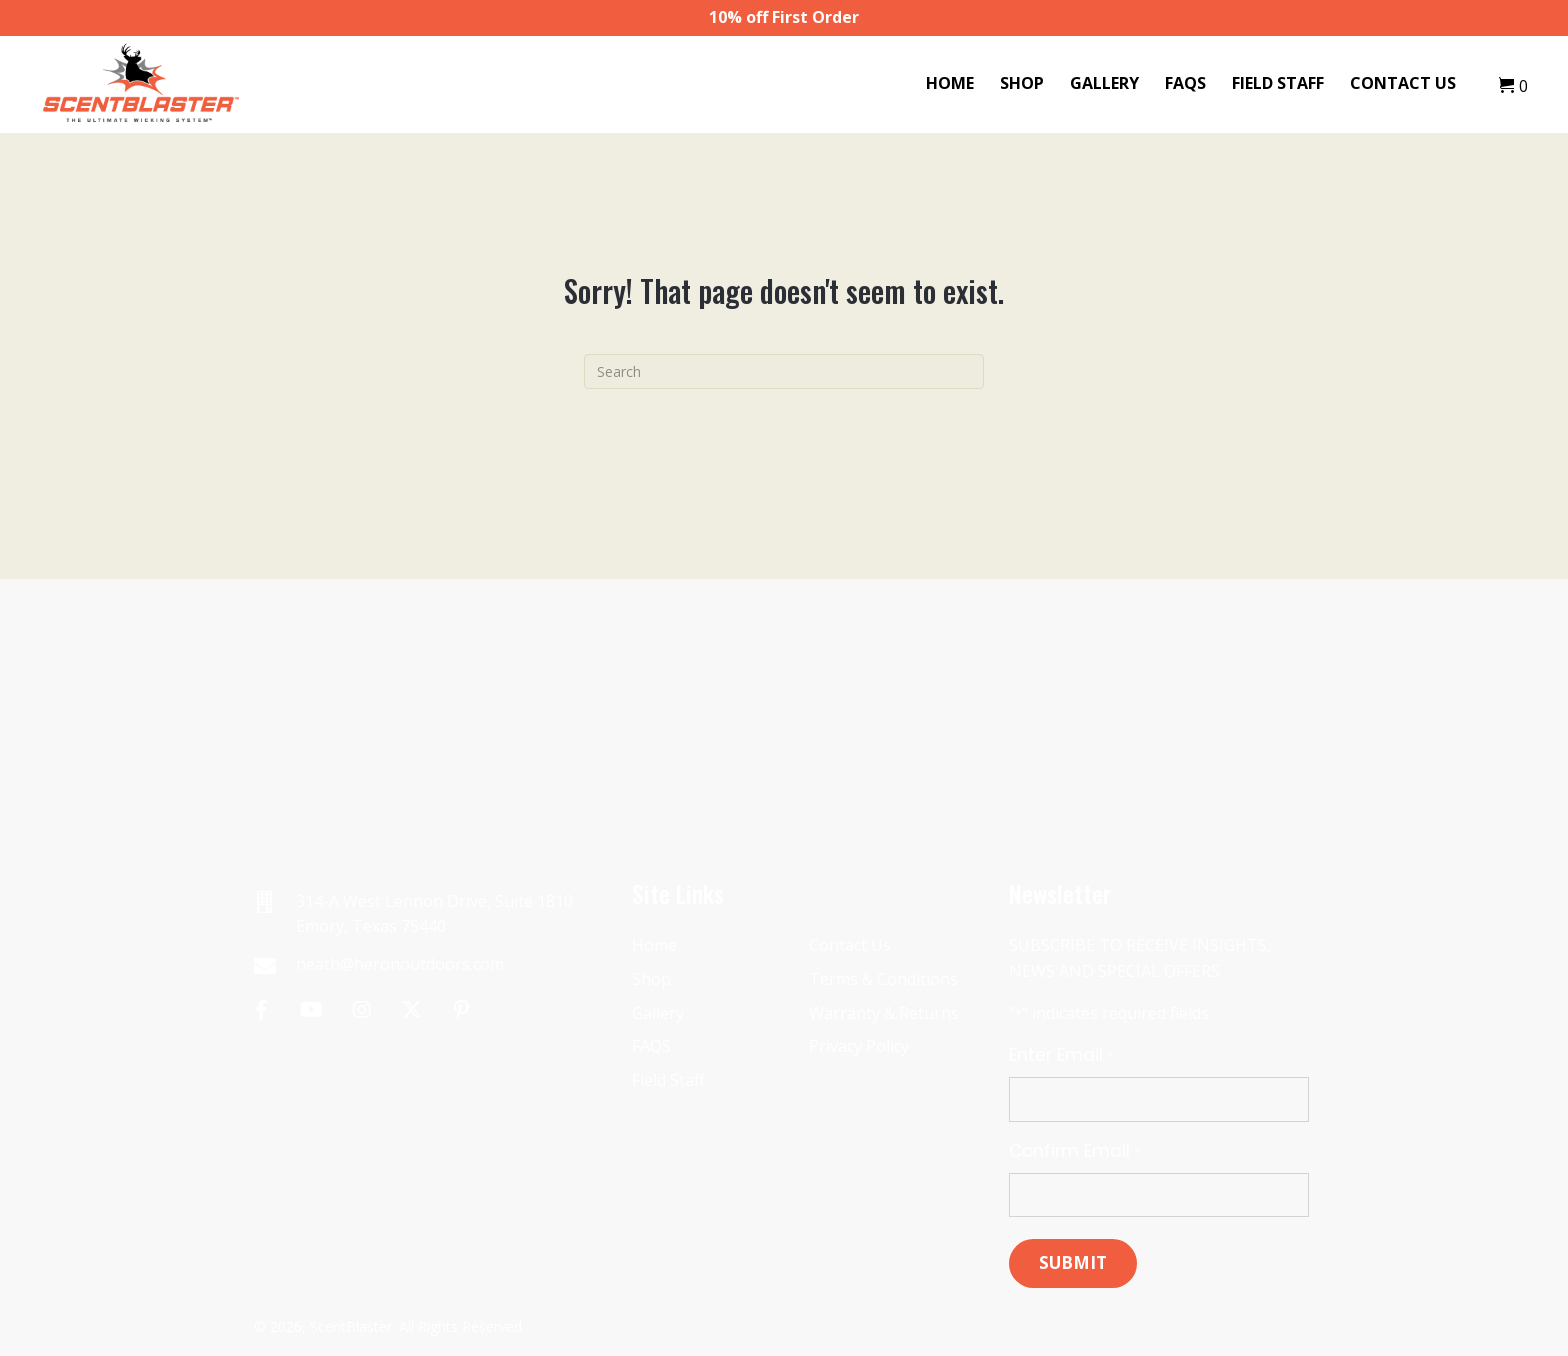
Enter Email (1060, 1055)
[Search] (784, 371)
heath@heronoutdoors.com (400, 964)
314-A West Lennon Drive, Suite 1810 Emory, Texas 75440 (434, 914)
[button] (261, 1009)
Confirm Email (1074, 1151)
